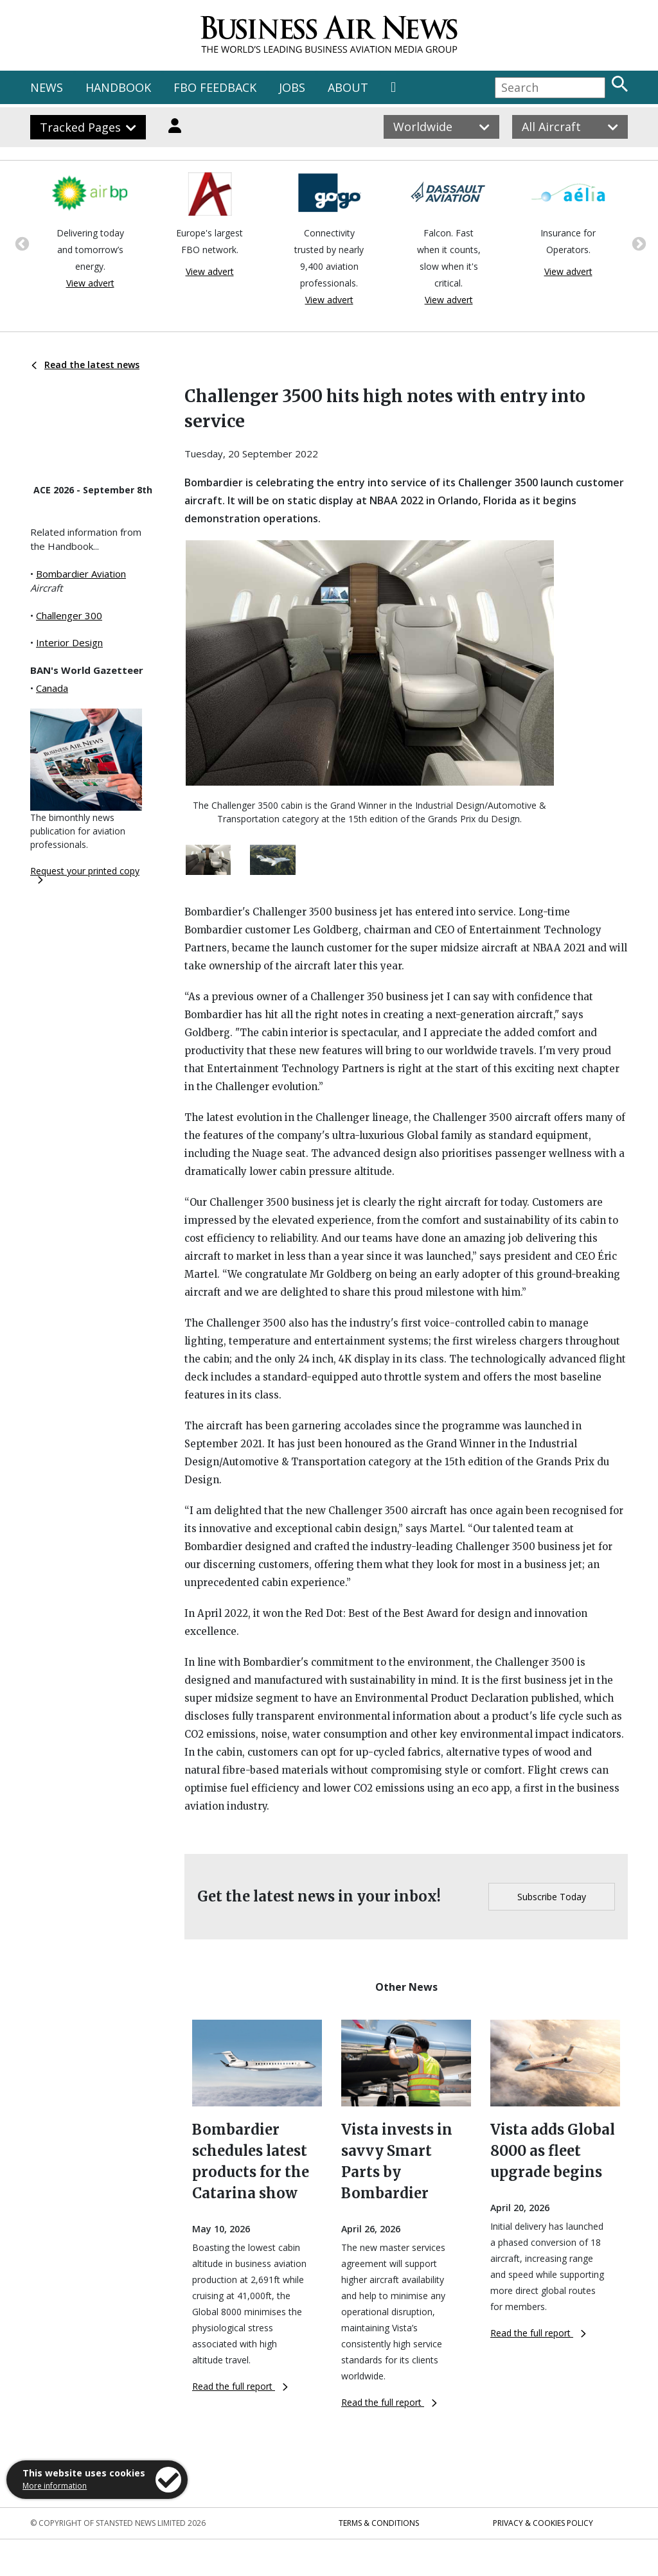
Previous (20, 242)
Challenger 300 (69, 615)
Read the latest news (85, 364)
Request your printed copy (84, 874)
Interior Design (69, 642)
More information (54, 2485)
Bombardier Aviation (81, 573)
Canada (52, 688)
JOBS (292, 87)
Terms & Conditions (379, 2523)
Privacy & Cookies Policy (543, 2523)
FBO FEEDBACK (214, 87)
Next (637, 242)
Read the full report (240, 2386)
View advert (90, 283)
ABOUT (348, 87)
